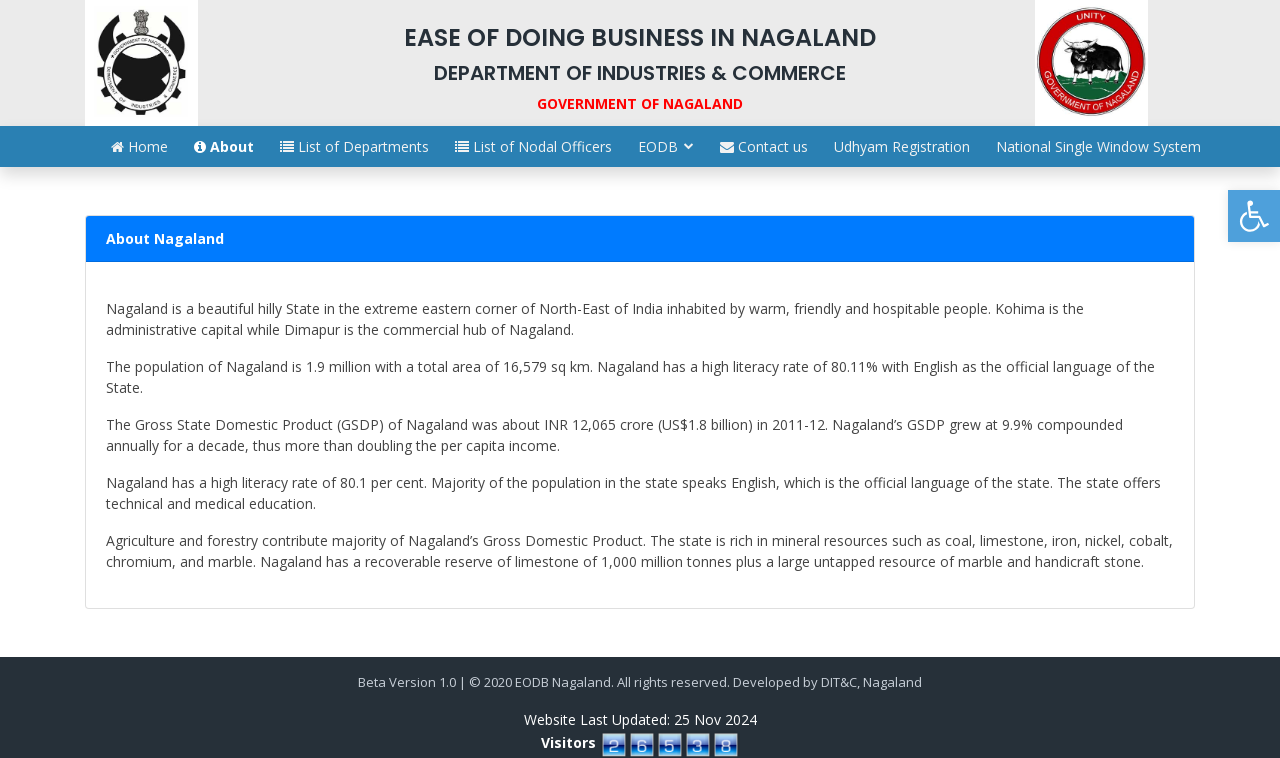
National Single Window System (1098, 146)
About (224, 146)
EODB (658, 146)
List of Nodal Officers (533, 146)
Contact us (764, 146)
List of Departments (354, 146)
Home (139, 146)
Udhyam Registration (902, 146)
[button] (1254, 216)
